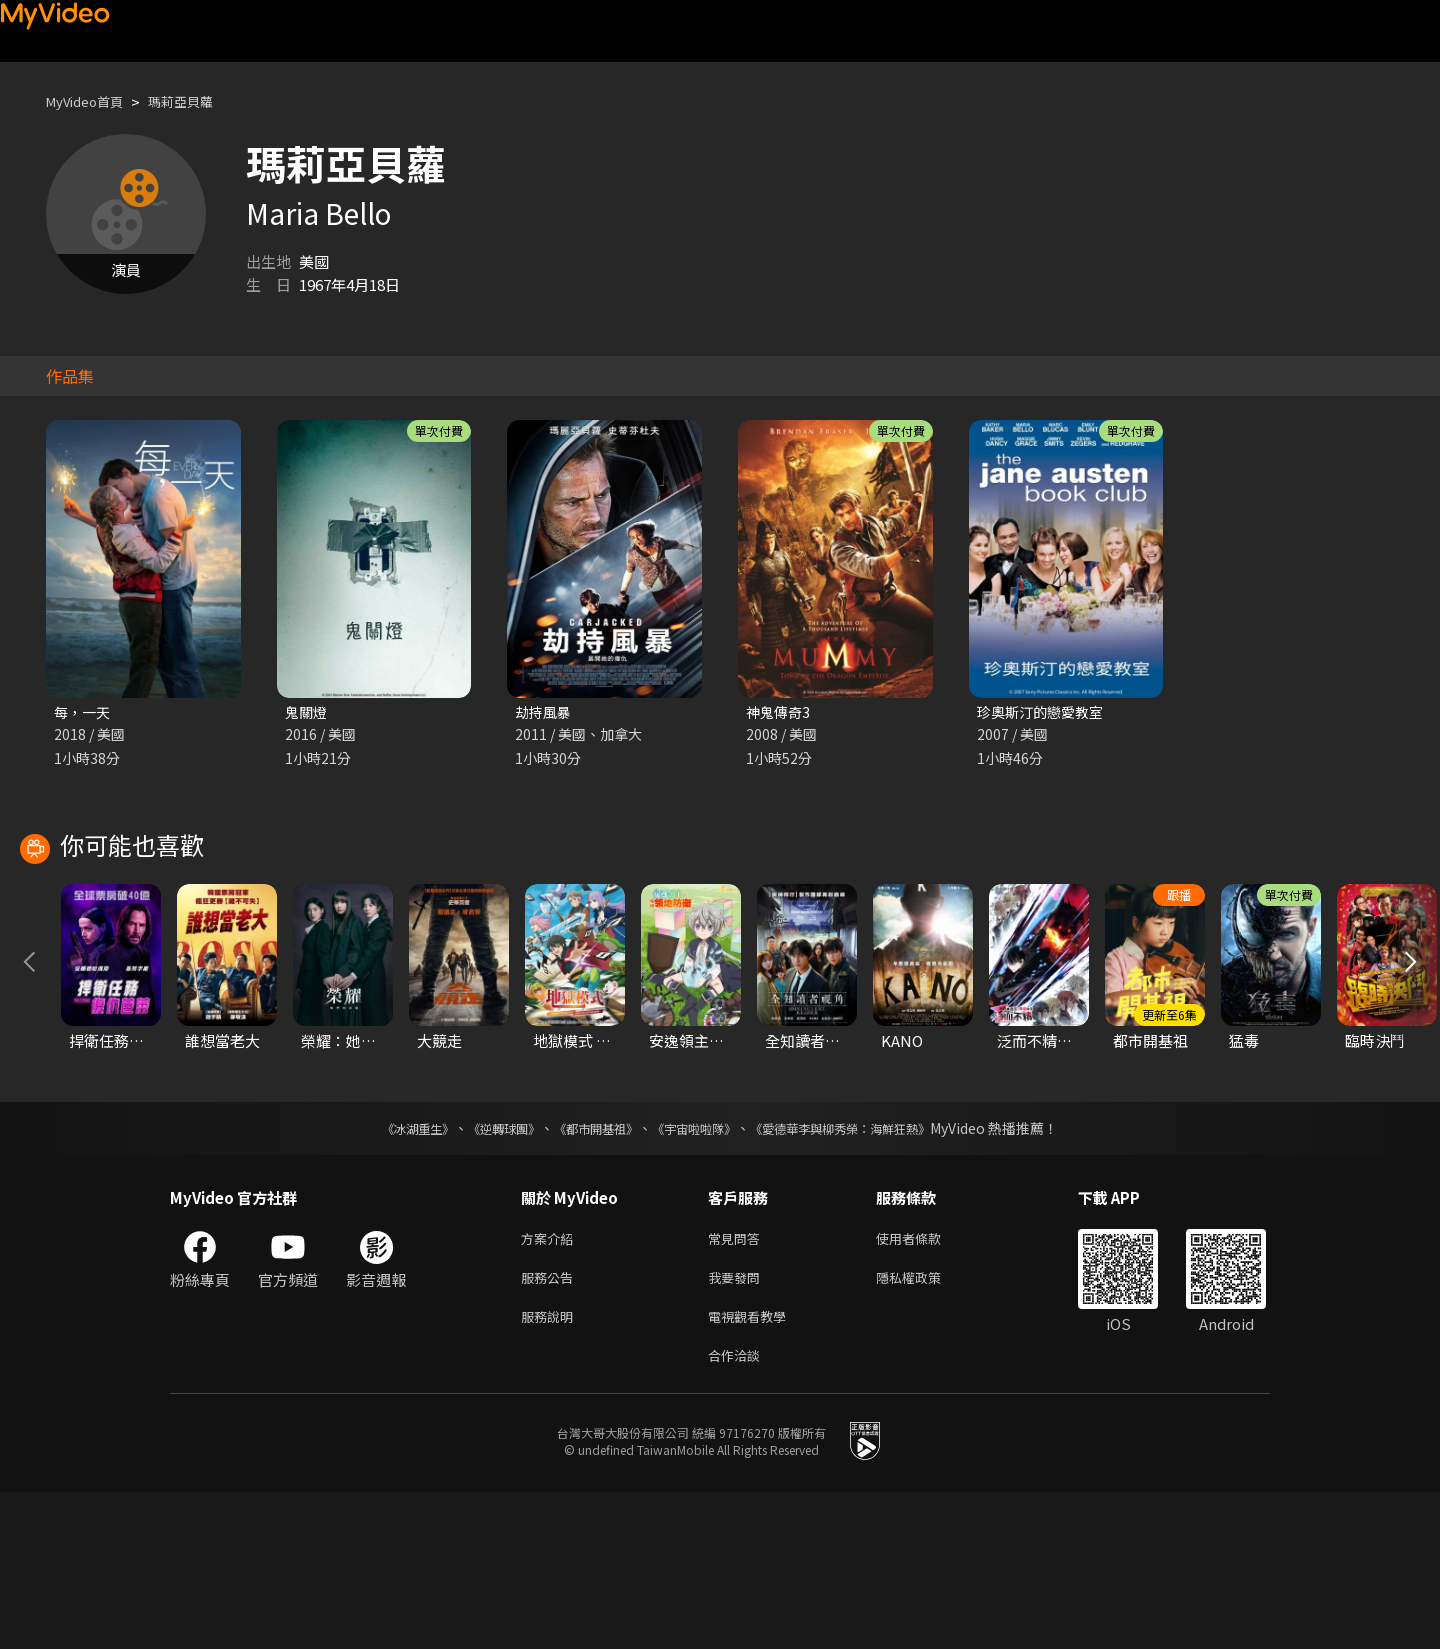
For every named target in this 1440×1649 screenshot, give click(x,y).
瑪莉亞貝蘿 (199, 101)
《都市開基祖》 (586, 1273)
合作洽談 (738, 1510)
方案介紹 (551, 1384)
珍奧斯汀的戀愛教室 (1044, 712)
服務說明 (551, 1468)
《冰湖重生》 (383, 1273)
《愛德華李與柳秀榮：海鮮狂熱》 (866, 1273)
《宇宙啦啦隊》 (698, 1273)
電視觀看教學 (753, 1468)
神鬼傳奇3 (780, 712)
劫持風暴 (545, 712)
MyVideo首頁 (91, 101)
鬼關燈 (307, 712)
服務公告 (551, 1426)
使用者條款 (925, 1384)
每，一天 (84, 712)
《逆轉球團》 (481, 1273)
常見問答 (738, 1384)
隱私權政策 (925, 1426)
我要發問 (738, 1426)
